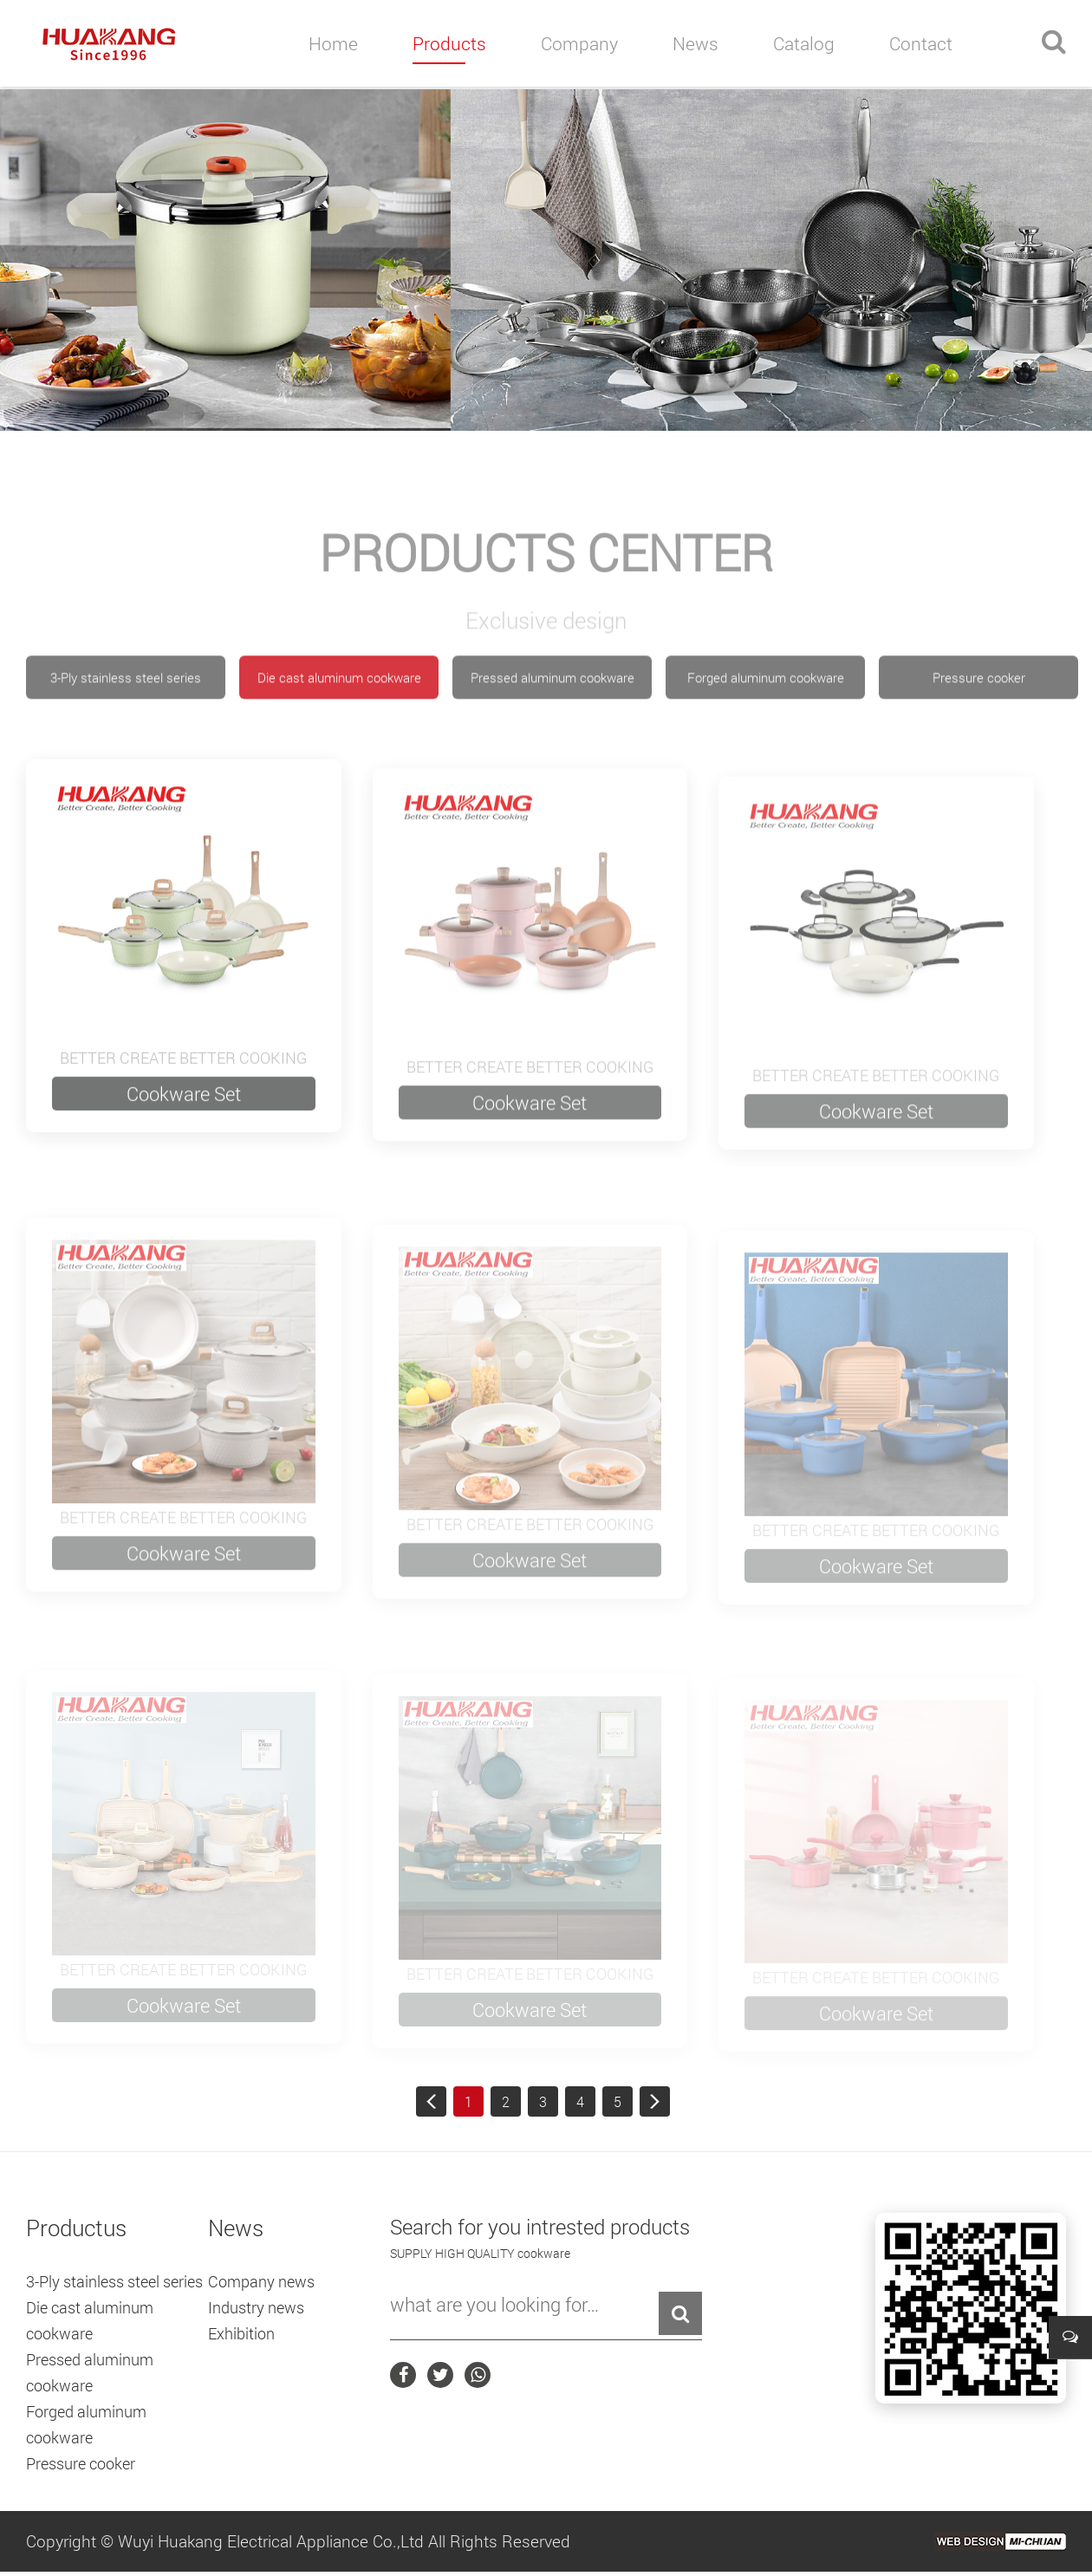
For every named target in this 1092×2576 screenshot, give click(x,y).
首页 (431, 2101)
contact (920, 43)
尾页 (655, 2101)
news (695, 43)
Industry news (256, 2307)
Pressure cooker (979, 732)
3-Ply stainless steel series (125, 732)
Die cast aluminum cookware (339, 732)
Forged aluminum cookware (765, 732)
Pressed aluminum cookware (552, 732)
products (449, 43)
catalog (804, 43)
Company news (261, 2281)
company (579, 43)
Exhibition (241, 2333)
